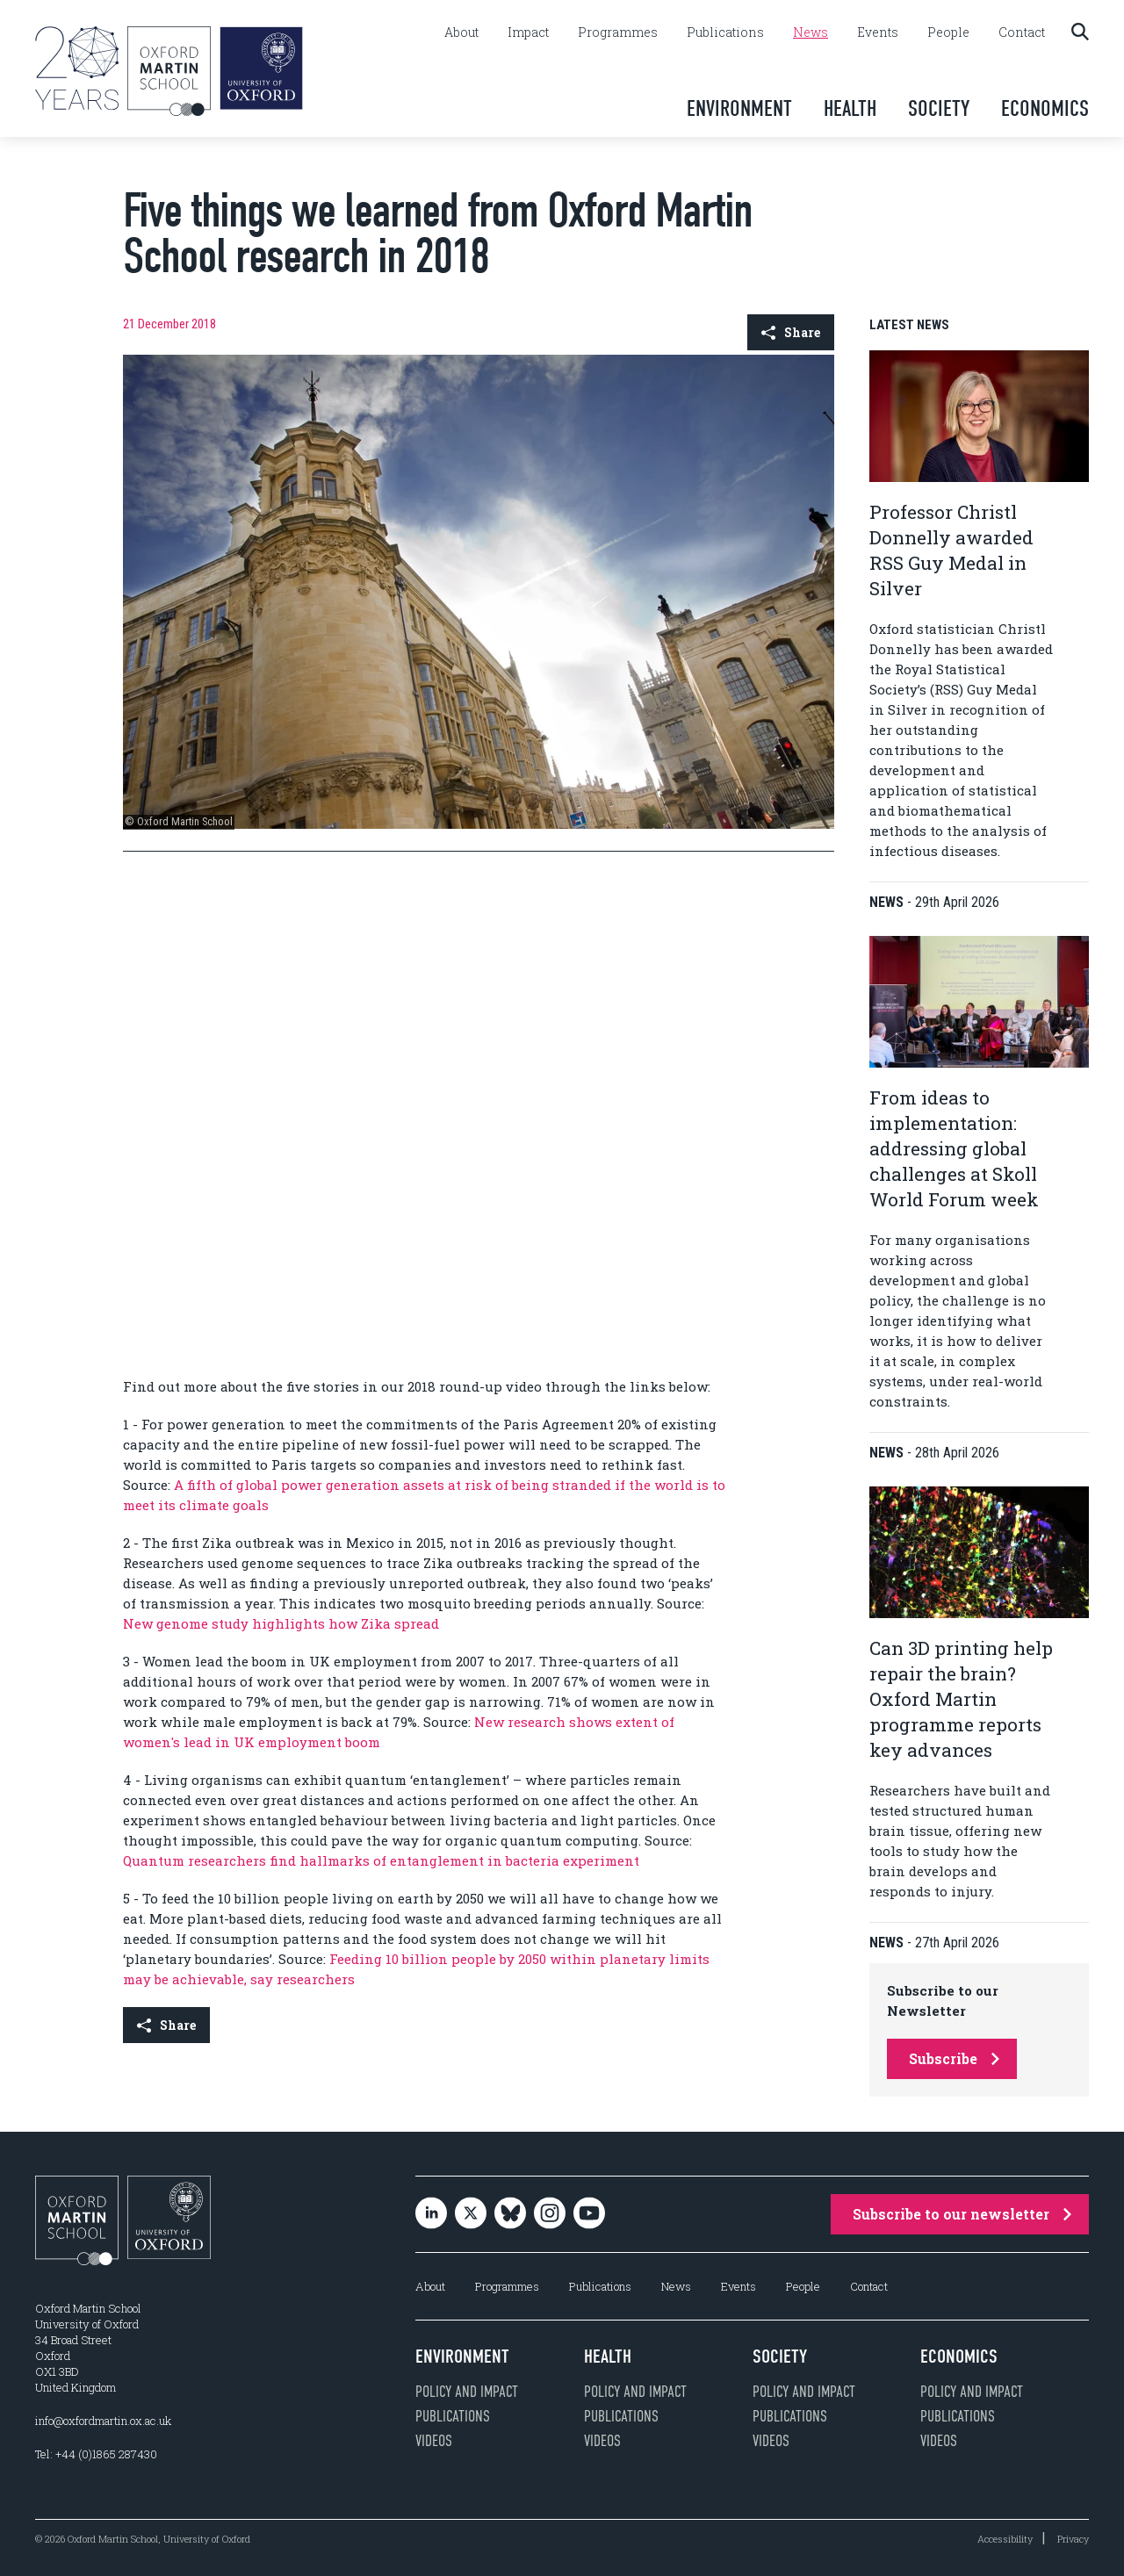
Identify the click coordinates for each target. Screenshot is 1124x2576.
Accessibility (1005, 2538)
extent (637, 1722)
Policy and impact (466, 2392)
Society (938, 108)
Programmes (618, 32)
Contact (1021, 32)
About (461, 32)
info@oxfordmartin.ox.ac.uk (103, 2420)
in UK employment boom (296, 1742)
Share (790, 332)
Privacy (1073, 2538)
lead (198, 1742)
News (810, 32)
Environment (739, 108)
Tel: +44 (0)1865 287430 (96, 2454)
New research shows (545, 1722)
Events (877, 32)
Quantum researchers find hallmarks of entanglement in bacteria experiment (381, 1860)
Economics (1045, 108)
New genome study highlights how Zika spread (281, 1623)
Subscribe (954, 2058)
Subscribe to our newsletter (962, 2214)
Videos (433, 2441)
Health (850, 108)
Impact (528, 32)
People (948, 32)
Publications (725, 32)
